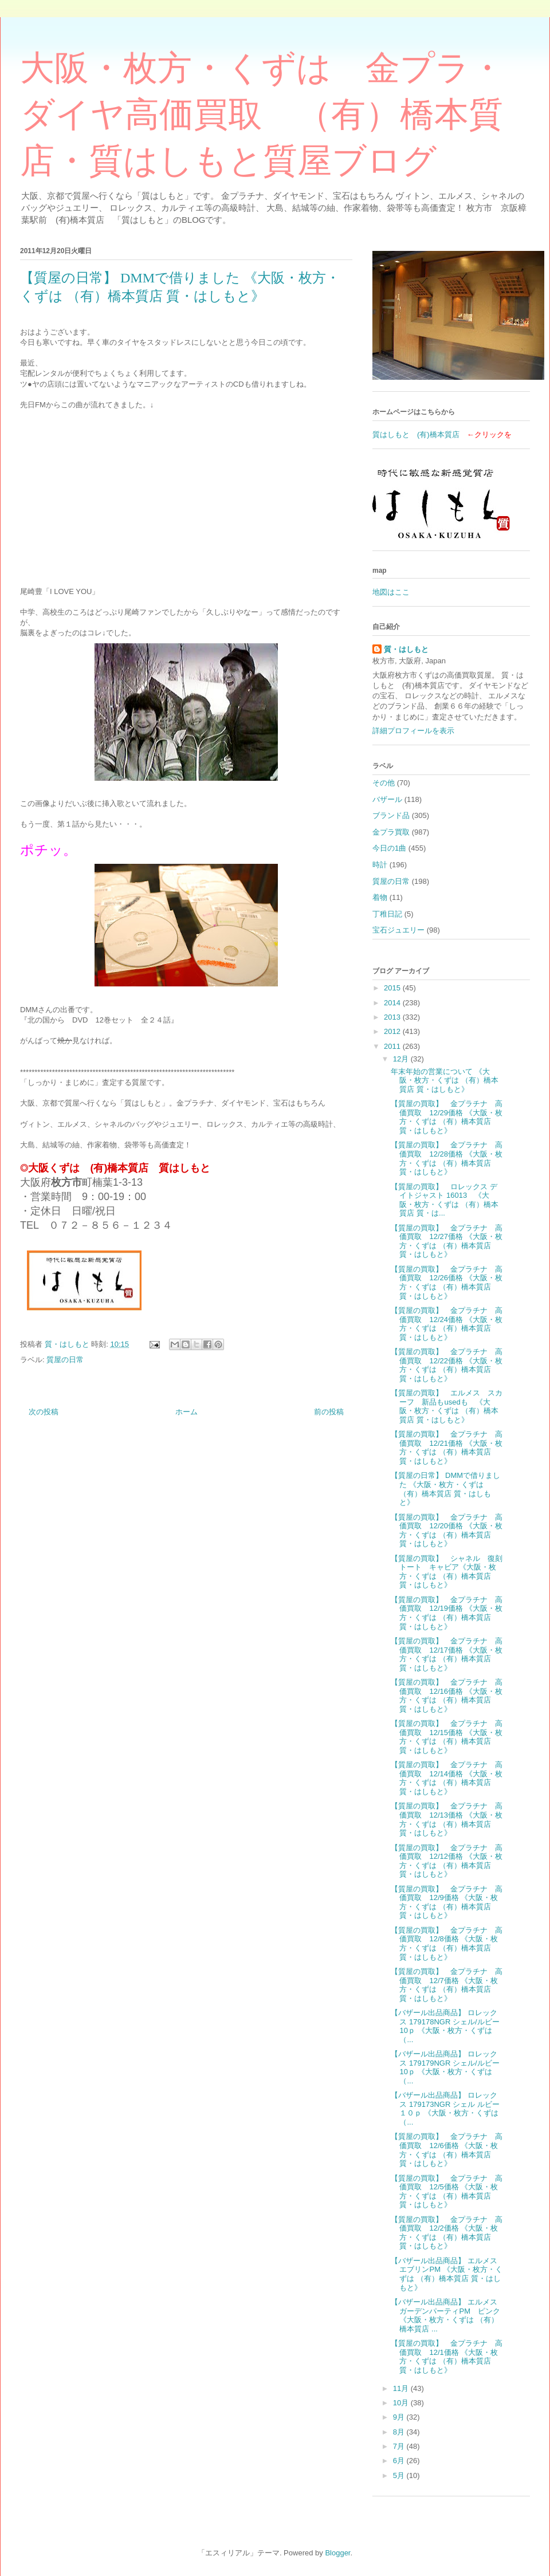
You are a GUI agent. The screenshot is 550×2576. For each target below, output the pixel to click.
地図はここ (391, 592)
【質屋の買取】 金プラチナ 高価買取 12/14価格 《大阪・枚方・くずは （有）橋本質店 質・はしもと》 (446, 1778)
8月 (400, 2432)
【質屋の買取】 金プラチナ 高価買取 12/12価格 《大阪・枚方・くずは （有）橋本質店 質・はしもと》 (446, 1861)
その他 (383, 782)
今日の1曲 (389, 848)
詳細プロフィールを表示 (413, 730)
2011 (393, 1046)
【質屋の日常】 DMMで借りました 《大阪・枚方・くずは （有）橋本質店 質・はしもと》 (445, 1489)
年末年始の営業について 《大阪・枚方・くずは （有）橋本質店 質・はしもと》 (444, 1080)
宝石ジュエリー (398, 930)
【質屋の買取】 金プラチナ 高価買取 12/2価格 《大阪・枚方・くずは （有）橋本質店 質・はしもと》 (446, 2233)
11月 (402, 2388)
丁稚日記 (387, 914)
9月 (400, 2417)
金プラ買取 (391, 832)
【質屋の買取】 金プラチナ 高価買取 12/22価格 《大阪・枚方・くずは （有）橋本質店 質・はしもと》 (446, 1365)
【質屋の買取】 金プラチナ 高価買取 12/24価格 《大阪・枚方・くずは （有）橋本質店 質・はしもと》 (446, 1324)
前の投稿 (329, 1411)
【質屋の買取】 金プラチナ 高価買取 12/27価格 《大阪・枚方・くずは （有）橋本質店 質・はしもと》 (446, 1241)
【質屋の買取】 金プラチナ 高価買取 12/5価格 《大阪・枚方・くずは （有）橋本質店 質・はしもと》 (446, 2191)
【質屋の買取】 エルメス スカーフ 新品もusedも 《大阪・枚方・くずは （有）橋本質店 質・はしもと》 (446, 1406)
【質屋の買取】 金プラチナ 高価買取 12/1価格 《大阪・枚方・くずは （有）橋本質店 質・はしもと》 (446, 2356)
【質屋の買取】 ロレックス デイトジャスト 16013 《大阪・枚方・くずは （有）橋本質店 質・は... (444, 1200)
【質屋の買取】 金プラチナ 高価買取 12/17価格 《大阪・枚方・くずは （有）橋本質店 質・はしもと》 (446, 1654)
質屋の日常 (65, 1359)
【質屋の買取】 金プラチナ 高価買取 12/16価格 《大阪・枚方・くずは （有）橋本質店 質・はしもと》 (446, 1695)
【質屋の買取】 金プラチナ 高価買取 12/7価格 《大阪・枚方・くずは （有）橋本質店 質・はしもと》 (446, 1985)
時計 (379, 864)
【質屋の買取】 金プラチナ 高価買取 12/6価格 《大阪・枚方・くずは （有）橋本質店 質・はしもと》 (446, 2150)
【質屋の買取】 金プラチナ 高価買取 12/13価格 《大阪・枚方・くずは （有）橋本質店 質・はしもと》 (446, 1819)
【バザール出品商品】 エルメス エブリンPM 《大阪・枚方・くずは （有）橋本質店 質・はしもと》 (448, 2274)
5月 (400, 2475)
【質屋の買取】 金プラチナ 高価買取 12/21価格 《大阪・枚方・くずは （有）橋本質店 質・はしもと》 (446, 1447)
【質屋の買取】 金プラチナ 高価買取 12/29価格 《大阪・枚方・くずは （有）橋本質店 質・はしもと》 (446, 1117)
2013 (393, 1017)
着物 (379, 897)
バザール (387, 799)
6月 (400, 2460)
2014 (393, 1002)
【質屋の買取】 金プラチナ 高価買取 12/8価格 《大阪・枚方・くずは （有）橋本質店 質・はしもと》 (446, 1943)
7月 (400, 2446)
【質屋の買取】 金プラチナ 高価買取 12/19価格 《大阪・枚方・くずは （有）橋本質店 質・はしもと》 (446, 1613)
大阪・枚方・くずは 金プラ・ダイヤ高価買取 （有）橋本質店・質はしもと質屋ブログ (262, 114)
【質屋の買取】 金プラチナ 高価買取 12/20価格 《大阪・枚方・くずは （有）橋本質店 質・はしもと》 (446, 1530)
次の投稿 (43, 1411)
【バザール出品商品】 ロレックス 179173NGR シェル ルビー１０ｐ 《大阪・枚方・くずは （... (445, 2108)
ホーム (186, 1411)
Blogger (337, 2553)
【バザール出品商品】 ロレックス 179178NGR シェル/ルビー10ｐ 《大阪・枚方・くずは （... (445, 2026)
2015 (393, 988)
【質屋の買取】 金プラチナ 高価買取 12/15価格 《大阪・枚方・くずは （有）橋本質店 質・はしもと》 (446, 1737)
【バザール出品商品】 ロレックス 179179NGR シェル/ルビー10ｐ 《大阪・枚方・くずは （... (445, 2067)
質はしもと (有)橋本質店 (415, 434)
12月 (402, 1059)
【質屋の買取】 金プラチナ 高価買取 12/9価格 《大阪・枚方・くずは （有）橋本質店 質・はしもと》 (446, 1902)
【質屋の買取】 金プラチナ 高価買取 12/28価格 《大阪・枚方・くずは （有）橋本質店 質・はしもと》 (446, 1158)
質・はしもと (406, 649)
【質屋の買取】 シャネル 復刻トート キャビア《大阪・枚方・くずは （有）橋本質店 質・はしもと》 (446, 1572)
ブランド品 (391, 815)
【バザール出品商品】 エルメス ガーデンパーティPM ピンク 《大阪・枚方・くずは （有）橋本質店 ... (448, 2315)
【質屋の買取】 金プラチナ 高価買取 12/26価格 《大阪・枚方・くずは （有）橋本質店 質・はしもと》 (446, 1282)
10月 (402, 2402)
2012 (393, 1031)
